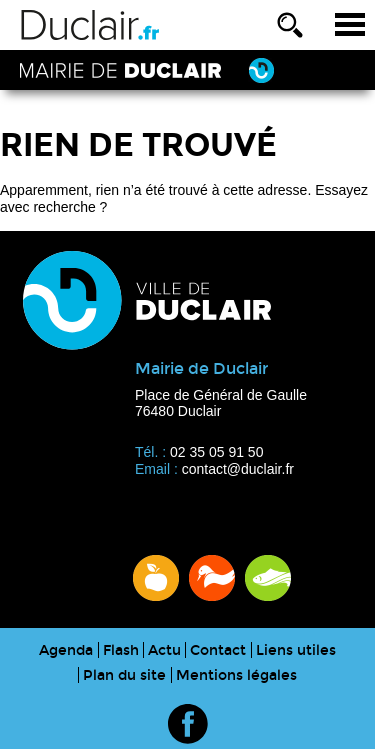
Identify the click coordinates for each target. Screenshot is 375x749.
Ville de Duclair (90, 25)
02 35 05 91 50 (216, 452)
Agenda (66, 650)
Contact (218, 650)
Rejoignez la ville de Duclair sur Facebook (188, 724)
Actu (164, 650)
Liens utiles (296, 650)
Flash (121, 650)
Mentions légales (236, 675)
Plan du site (124, 675)
